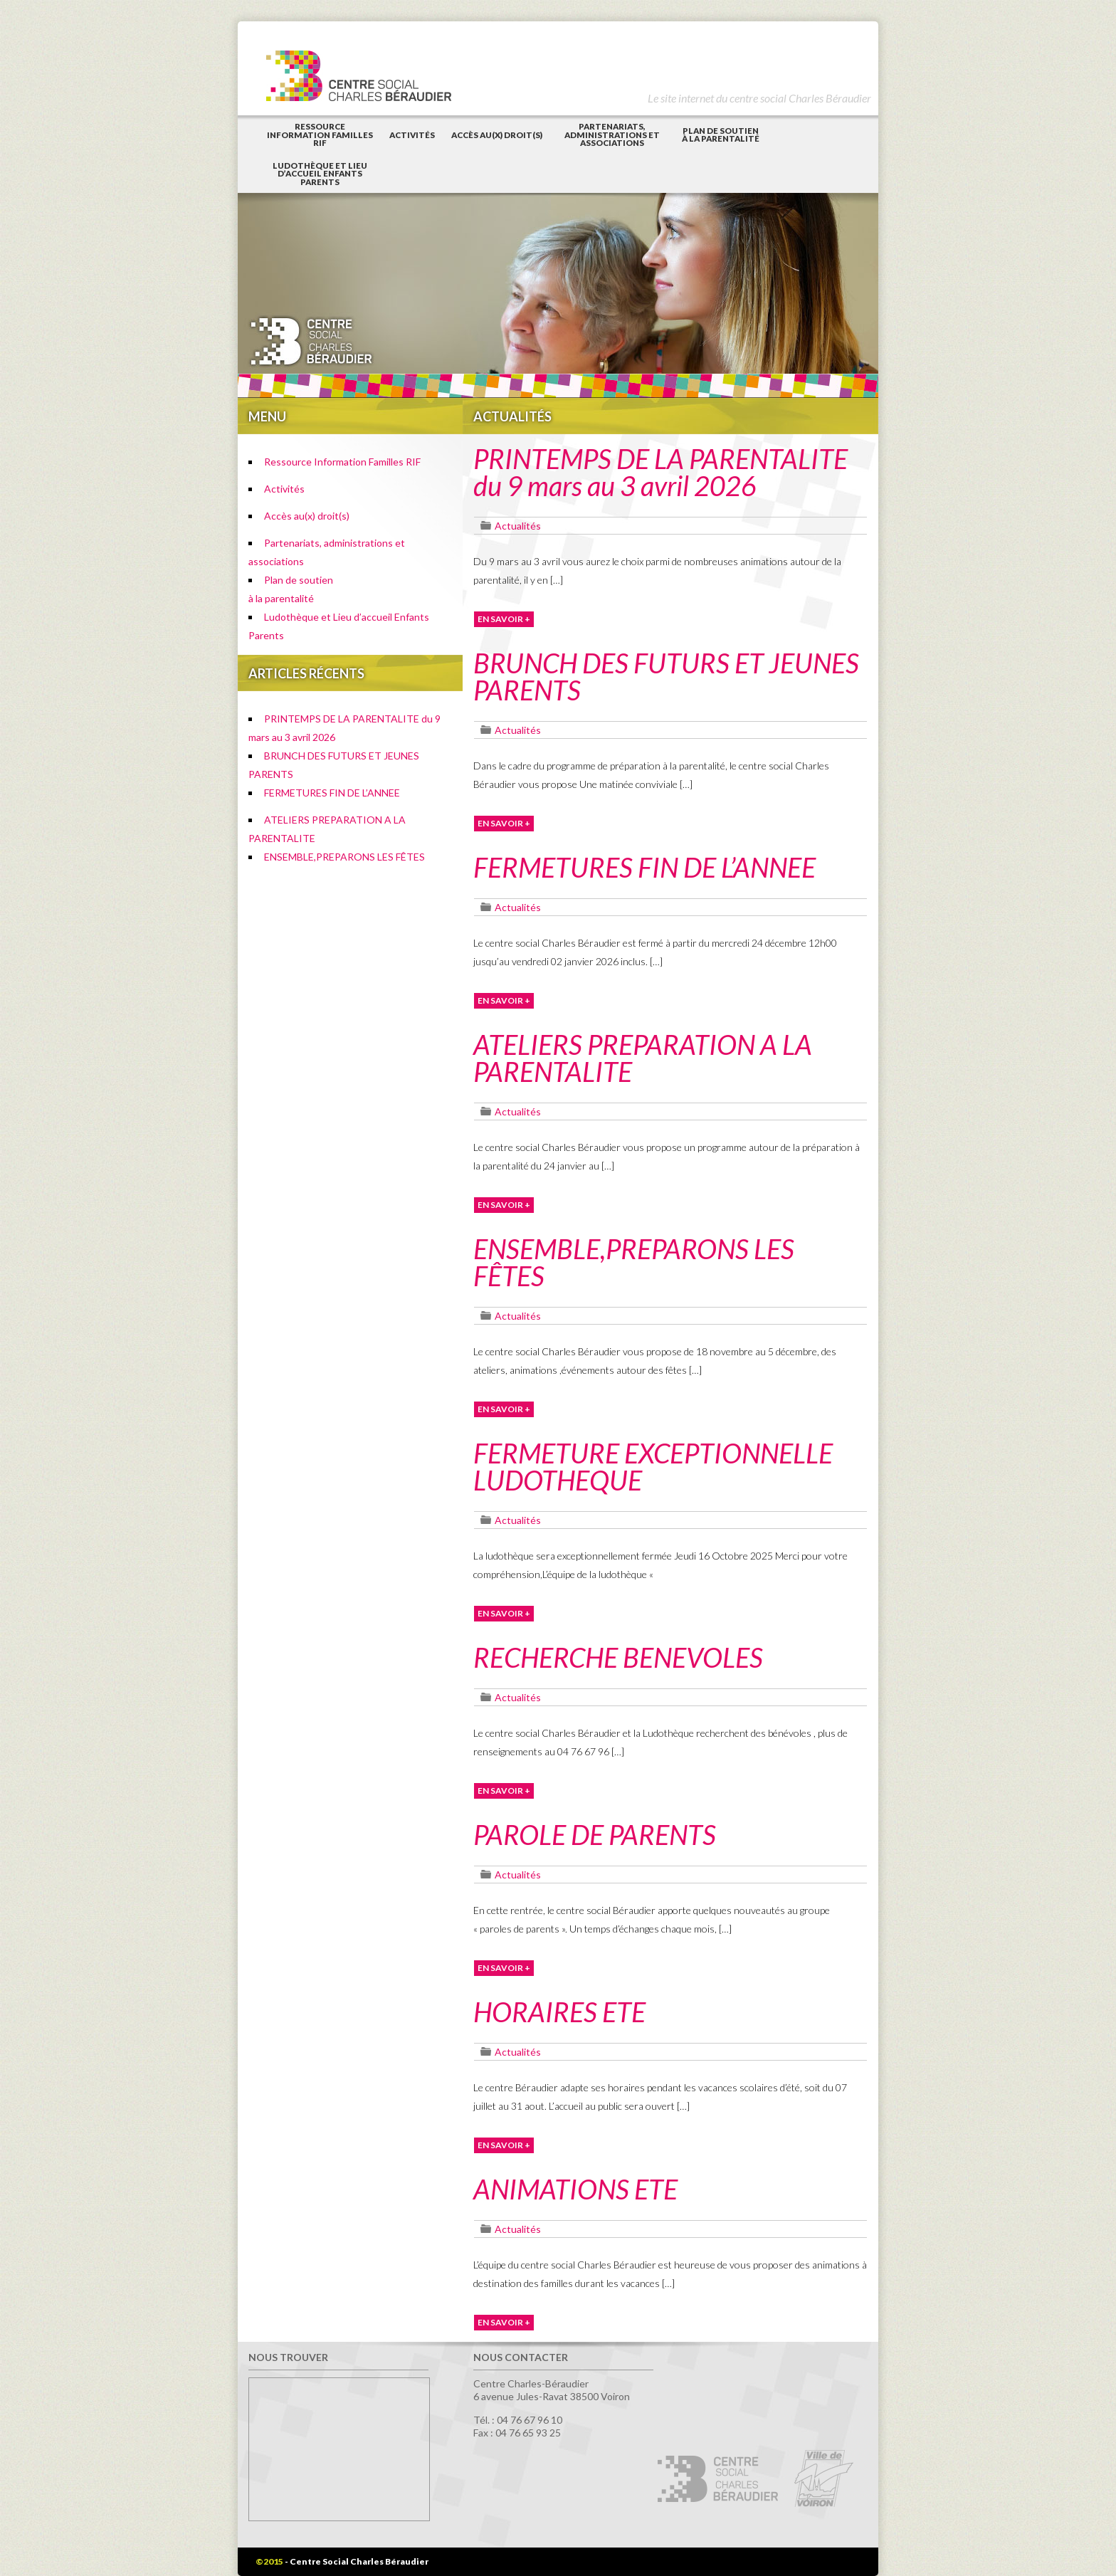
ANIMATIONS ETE (575, 2188)
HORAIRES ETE (559, 2011)
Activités (412, 135)
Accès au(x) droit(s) (496, 135)
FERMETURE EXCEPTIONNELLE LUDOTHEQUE (653, 1466)
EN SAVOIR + (504, 619)
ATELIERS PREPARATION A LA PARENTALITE (642, 1058)
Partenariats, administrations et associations (612, 134)
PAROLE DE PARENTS (594, 1834)
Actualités (518, 526)
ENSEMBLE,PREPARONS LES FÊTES (344, 857)
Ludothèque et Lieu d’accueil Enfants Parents (320, 173)
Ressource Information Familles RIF (320, 134)
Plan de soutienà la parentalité (720, 135)
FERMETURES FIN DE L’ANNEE (332, 793)
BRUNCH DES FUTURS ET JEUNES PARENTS (666, 676)
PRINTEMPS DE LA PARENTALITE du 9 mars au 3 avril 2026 (660, 472)
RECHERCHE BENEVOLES (618, 1657)
